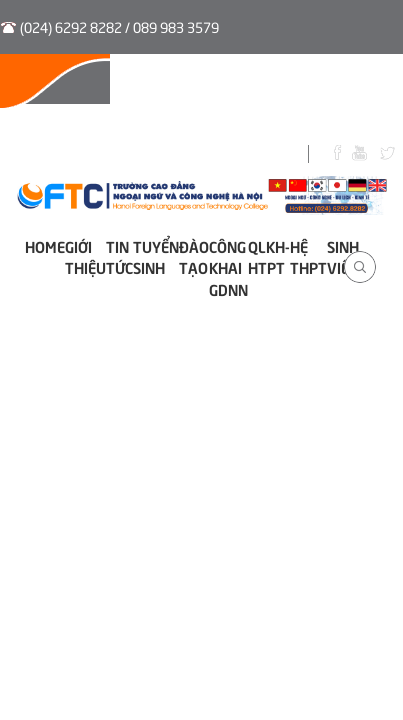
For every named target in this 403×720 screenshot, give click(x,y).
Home (45, 245)
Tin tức (119, 256)
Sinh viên (343, 256)
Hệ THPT (308, 256)
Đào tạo (194, 256)
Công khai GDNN (228, 267)
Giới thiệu (85, 256)
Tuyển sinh (156, 256)
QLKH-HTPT (269, 256)
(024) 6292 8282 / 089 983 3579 (119, 26)
